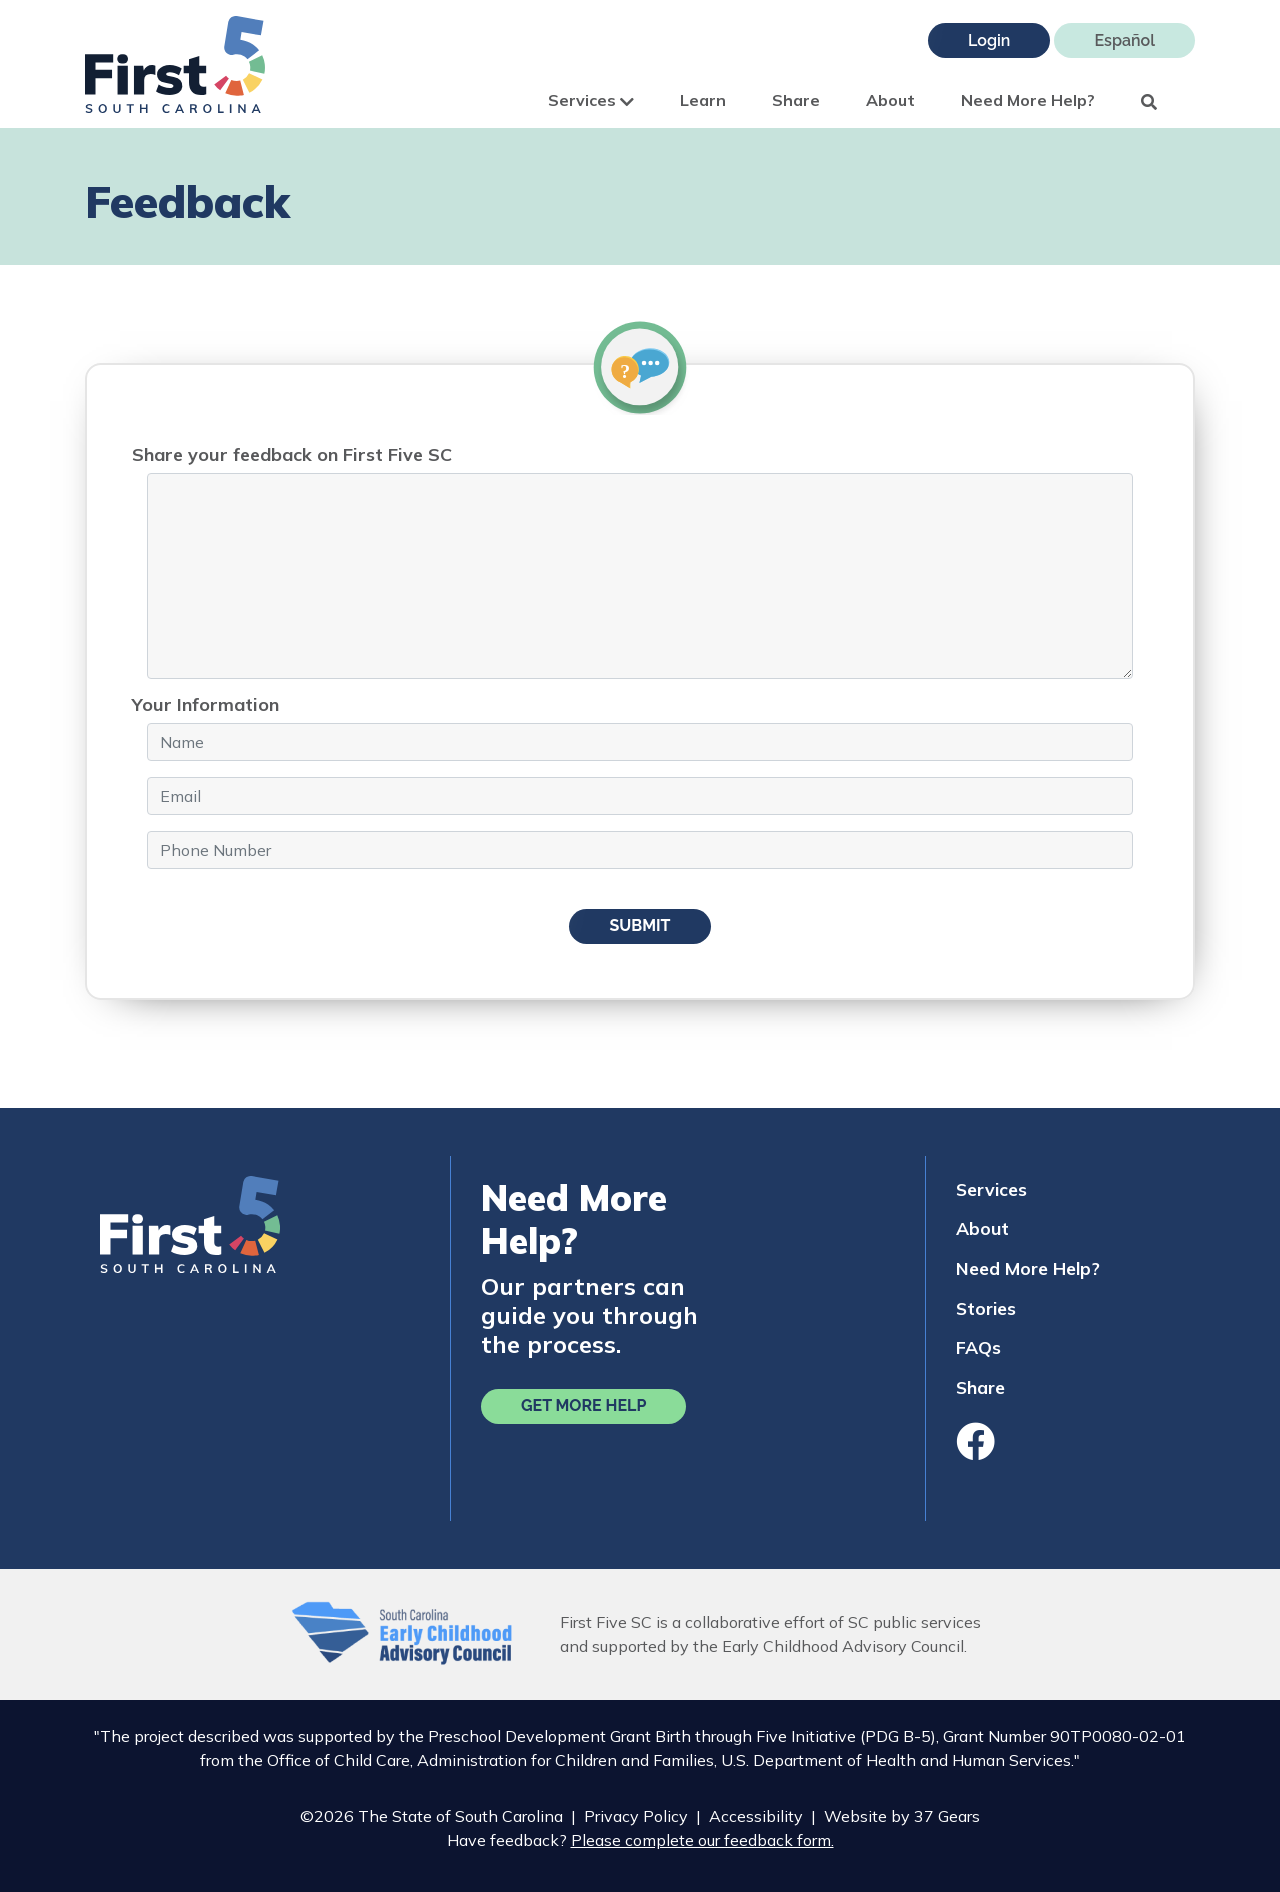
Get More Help (583, 1405)
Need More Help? (1028, 100)
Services (591, 100)
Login (989, 40)
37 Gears (947, 1816)
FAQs (978, 1347)
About (890, 100)
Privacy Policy (636, 1816)
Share (796, 100)
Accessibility (756, 1816)
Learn (703, 100)
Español (1124, 40)
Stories (986, 1308)
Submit (639, 925)
